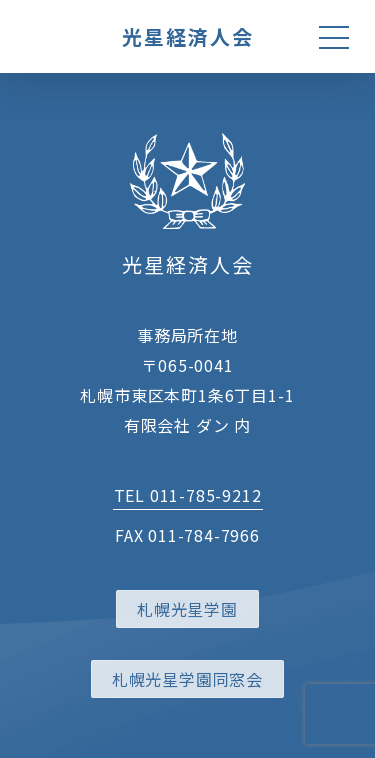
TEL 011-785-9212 (188, 495)
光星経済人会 (188, 36)
